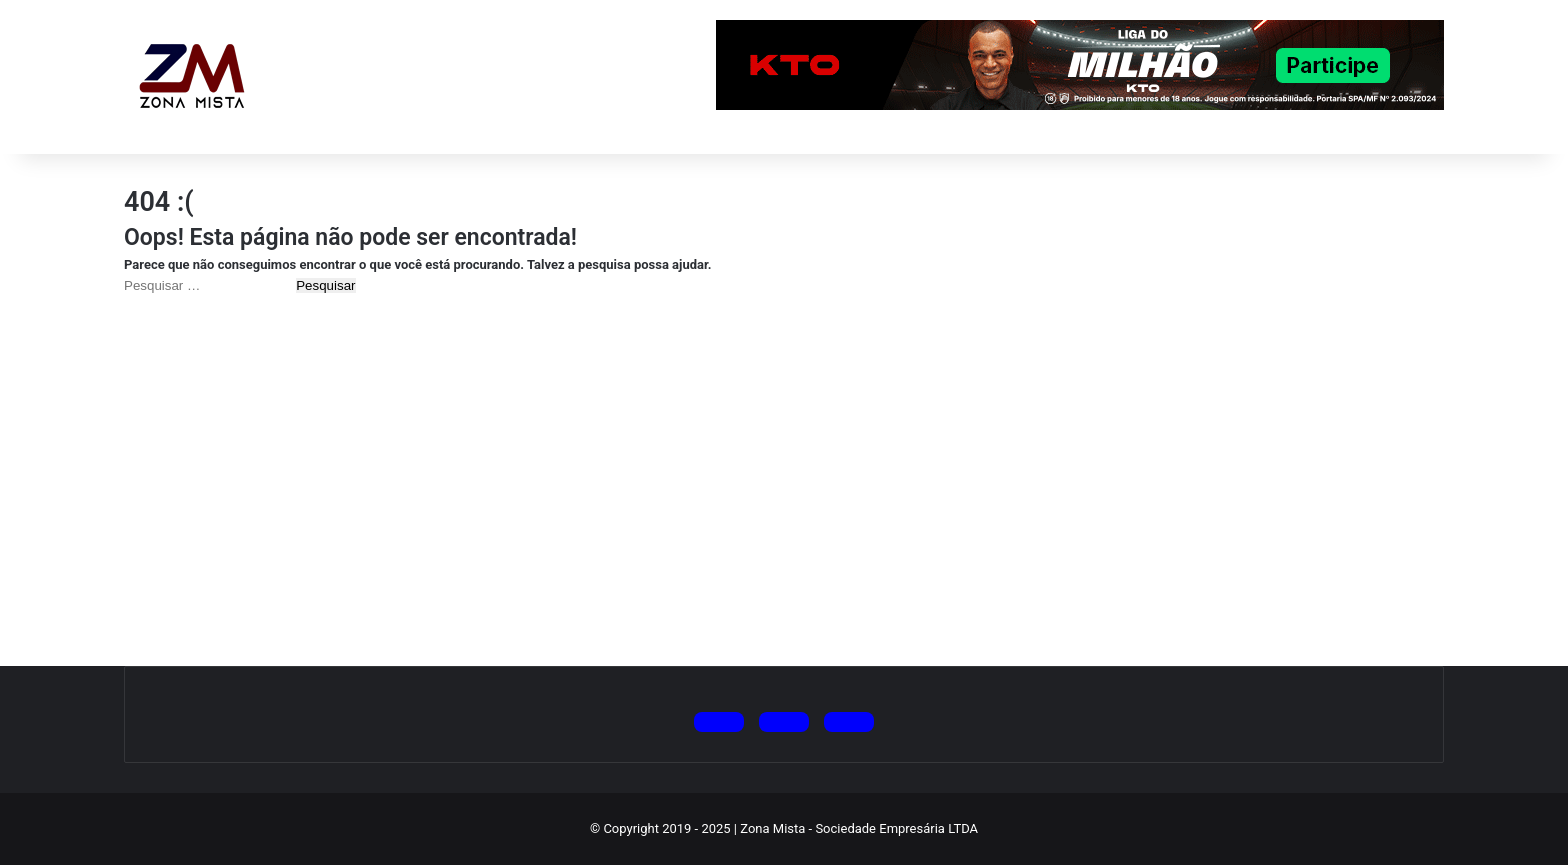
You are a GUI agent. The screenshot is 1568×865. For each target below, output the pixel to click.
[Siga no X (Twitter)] (719, 722)
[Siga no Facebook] (849, 722)
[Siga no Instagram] (784, 722)
